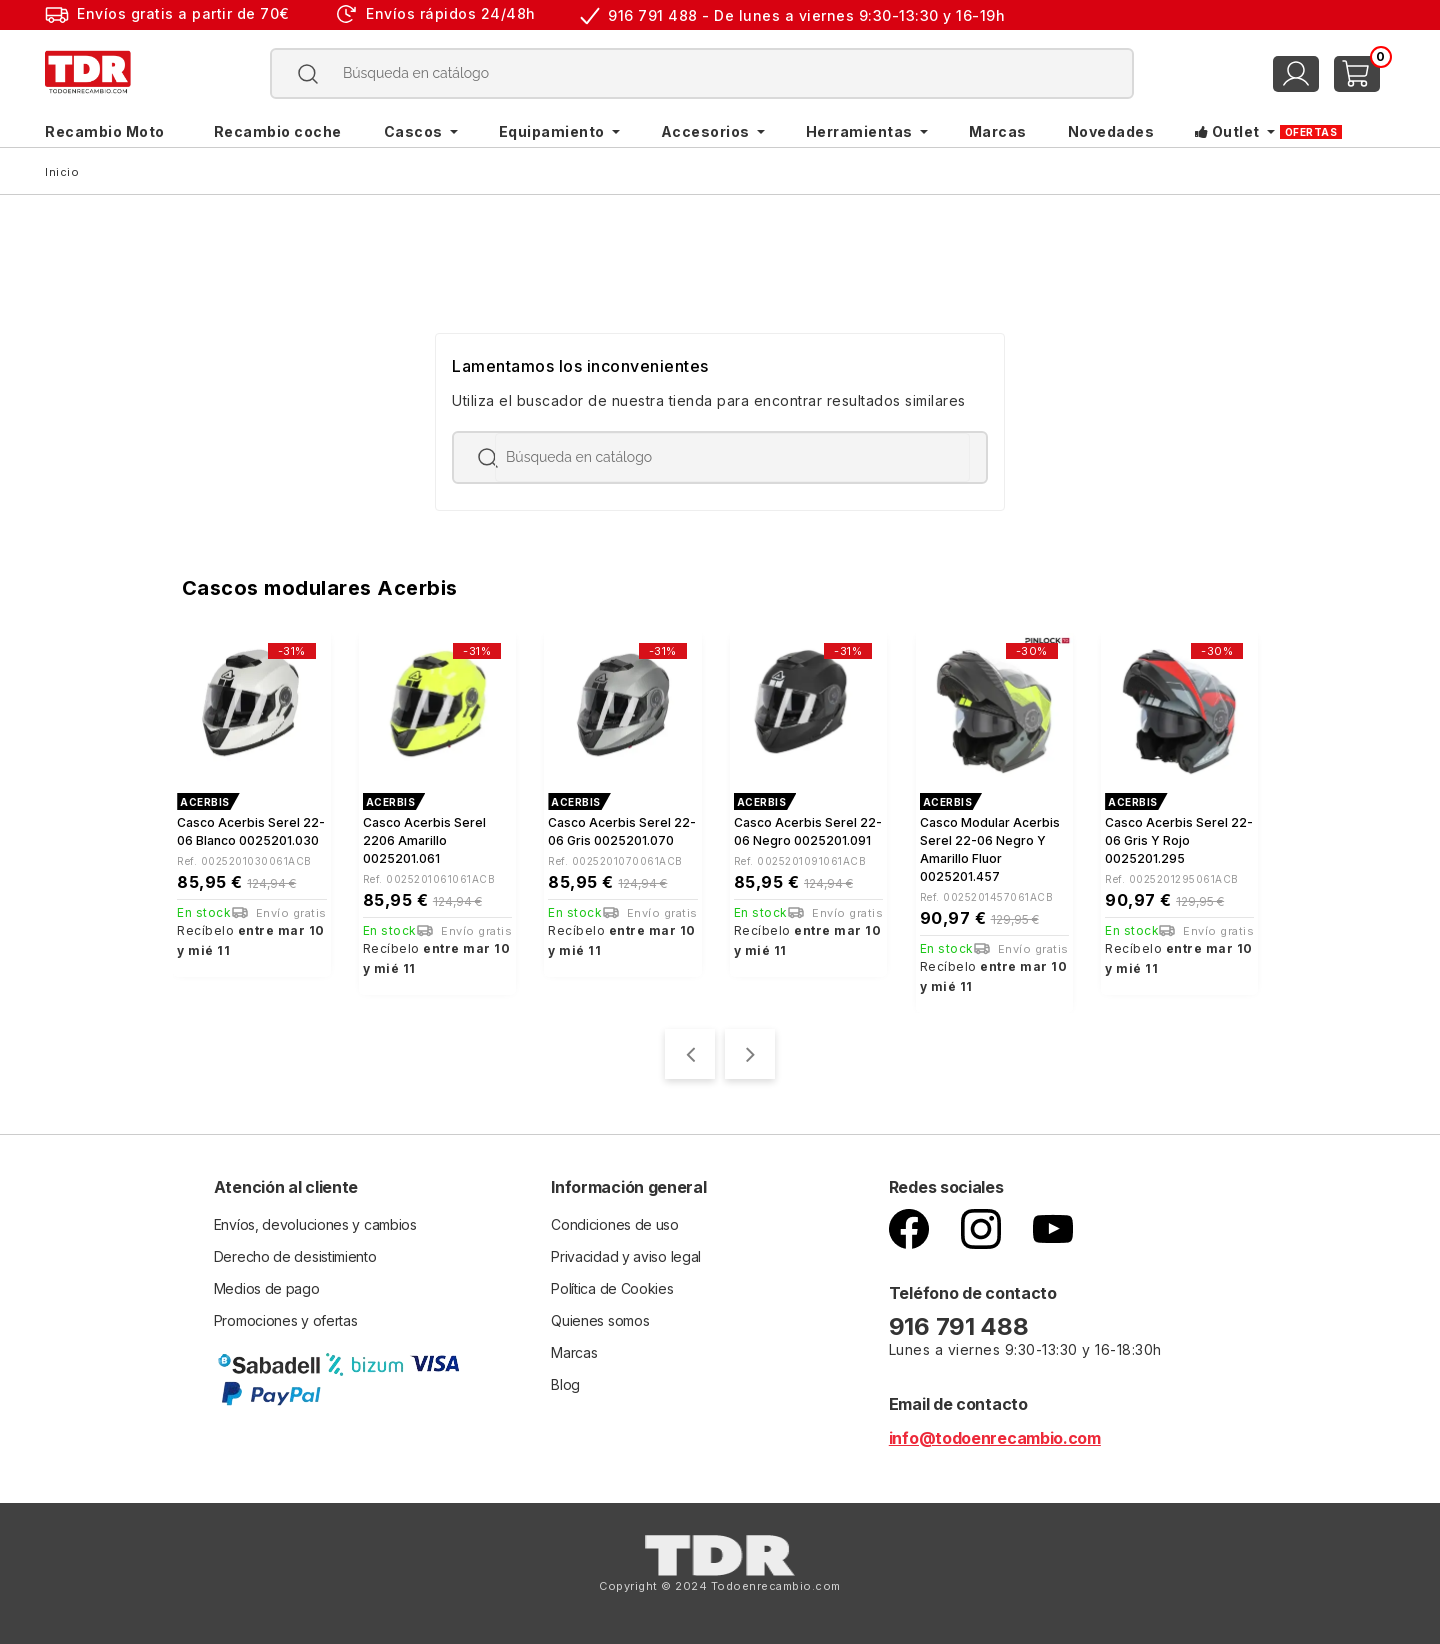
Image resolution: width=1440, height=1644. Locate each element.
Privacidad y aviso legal (626, 1256)
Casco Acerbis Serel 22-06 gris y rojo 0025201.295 (1179, 840)
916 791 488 (961, 1326)
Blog (565, 1384)
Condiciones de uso (615, 1224)
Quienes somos (600, 1320)
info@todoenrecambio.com (995, 1438)
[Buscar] (702, 73)
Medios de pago (267, 1288)
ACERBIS (205, 802)
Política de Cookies (612, 1288)
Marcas (574, 1352)
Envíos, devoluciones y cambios (315, 1224)
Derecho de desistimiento (295, 1256)
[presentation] (690, 1054)
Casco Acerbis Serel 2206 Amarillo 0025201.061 (424, 840)
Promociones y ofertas (286, 1320)
